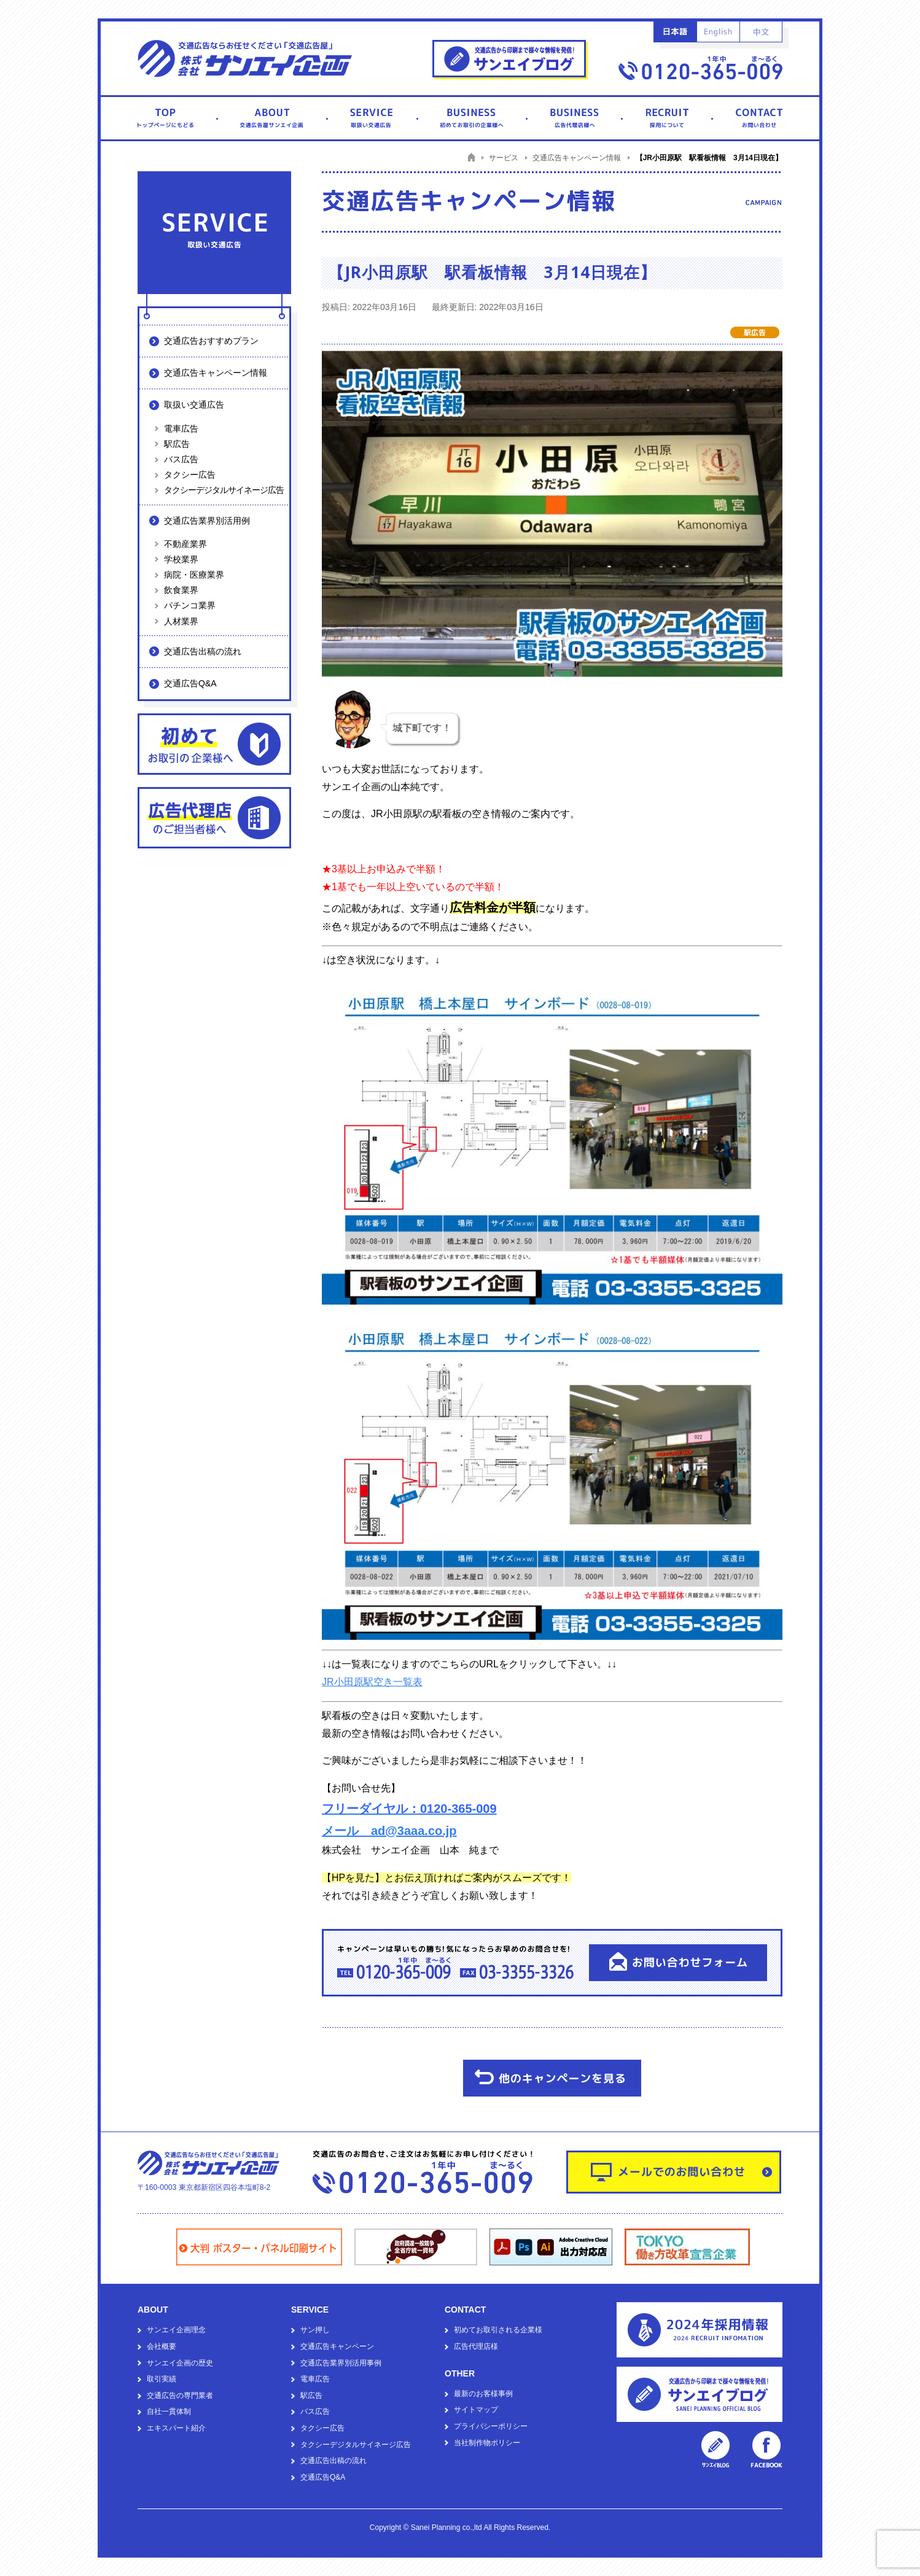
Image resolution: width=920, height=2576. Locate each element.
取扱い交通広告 (194, 404)
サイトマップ (476, 2409)
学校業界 (181, 559)
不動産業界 (185, 544)
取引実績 (161, 2379)
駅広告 (177, 444)
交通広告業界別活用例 (207, 521)
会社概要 (161, 2346)
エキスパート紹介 (176, 2428)
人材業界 (181, 621)
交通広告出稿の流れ (202, 651)
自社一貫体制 (169, 2411)
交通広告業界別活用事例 (340, 2363)
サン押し (315, 2330)
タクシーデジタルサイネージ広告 (224, 490)
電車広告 (181, 428)
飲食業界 (181, 590)
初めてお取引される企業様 (498, 2330)
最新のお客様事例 (483, 2393)
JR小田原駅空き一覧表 (372, 1682)
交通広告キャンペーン (337, 2346)
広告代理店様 (476, 2346)
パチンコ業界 (190, 605)
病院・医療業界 (194, 575)
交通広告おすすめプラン (211, 341)
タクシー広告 (190, 474)
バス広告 (181, 459)
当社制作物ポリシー (487, 2442)
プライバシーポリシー (491, 2426)
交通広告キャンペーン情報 (215, 373)
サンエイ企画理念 (176, 2330)
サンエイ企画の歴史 (180, 2363)
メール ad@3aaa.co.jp (389, 1830)
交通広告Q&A (190, 683)
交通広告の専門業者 (180, 2395)
